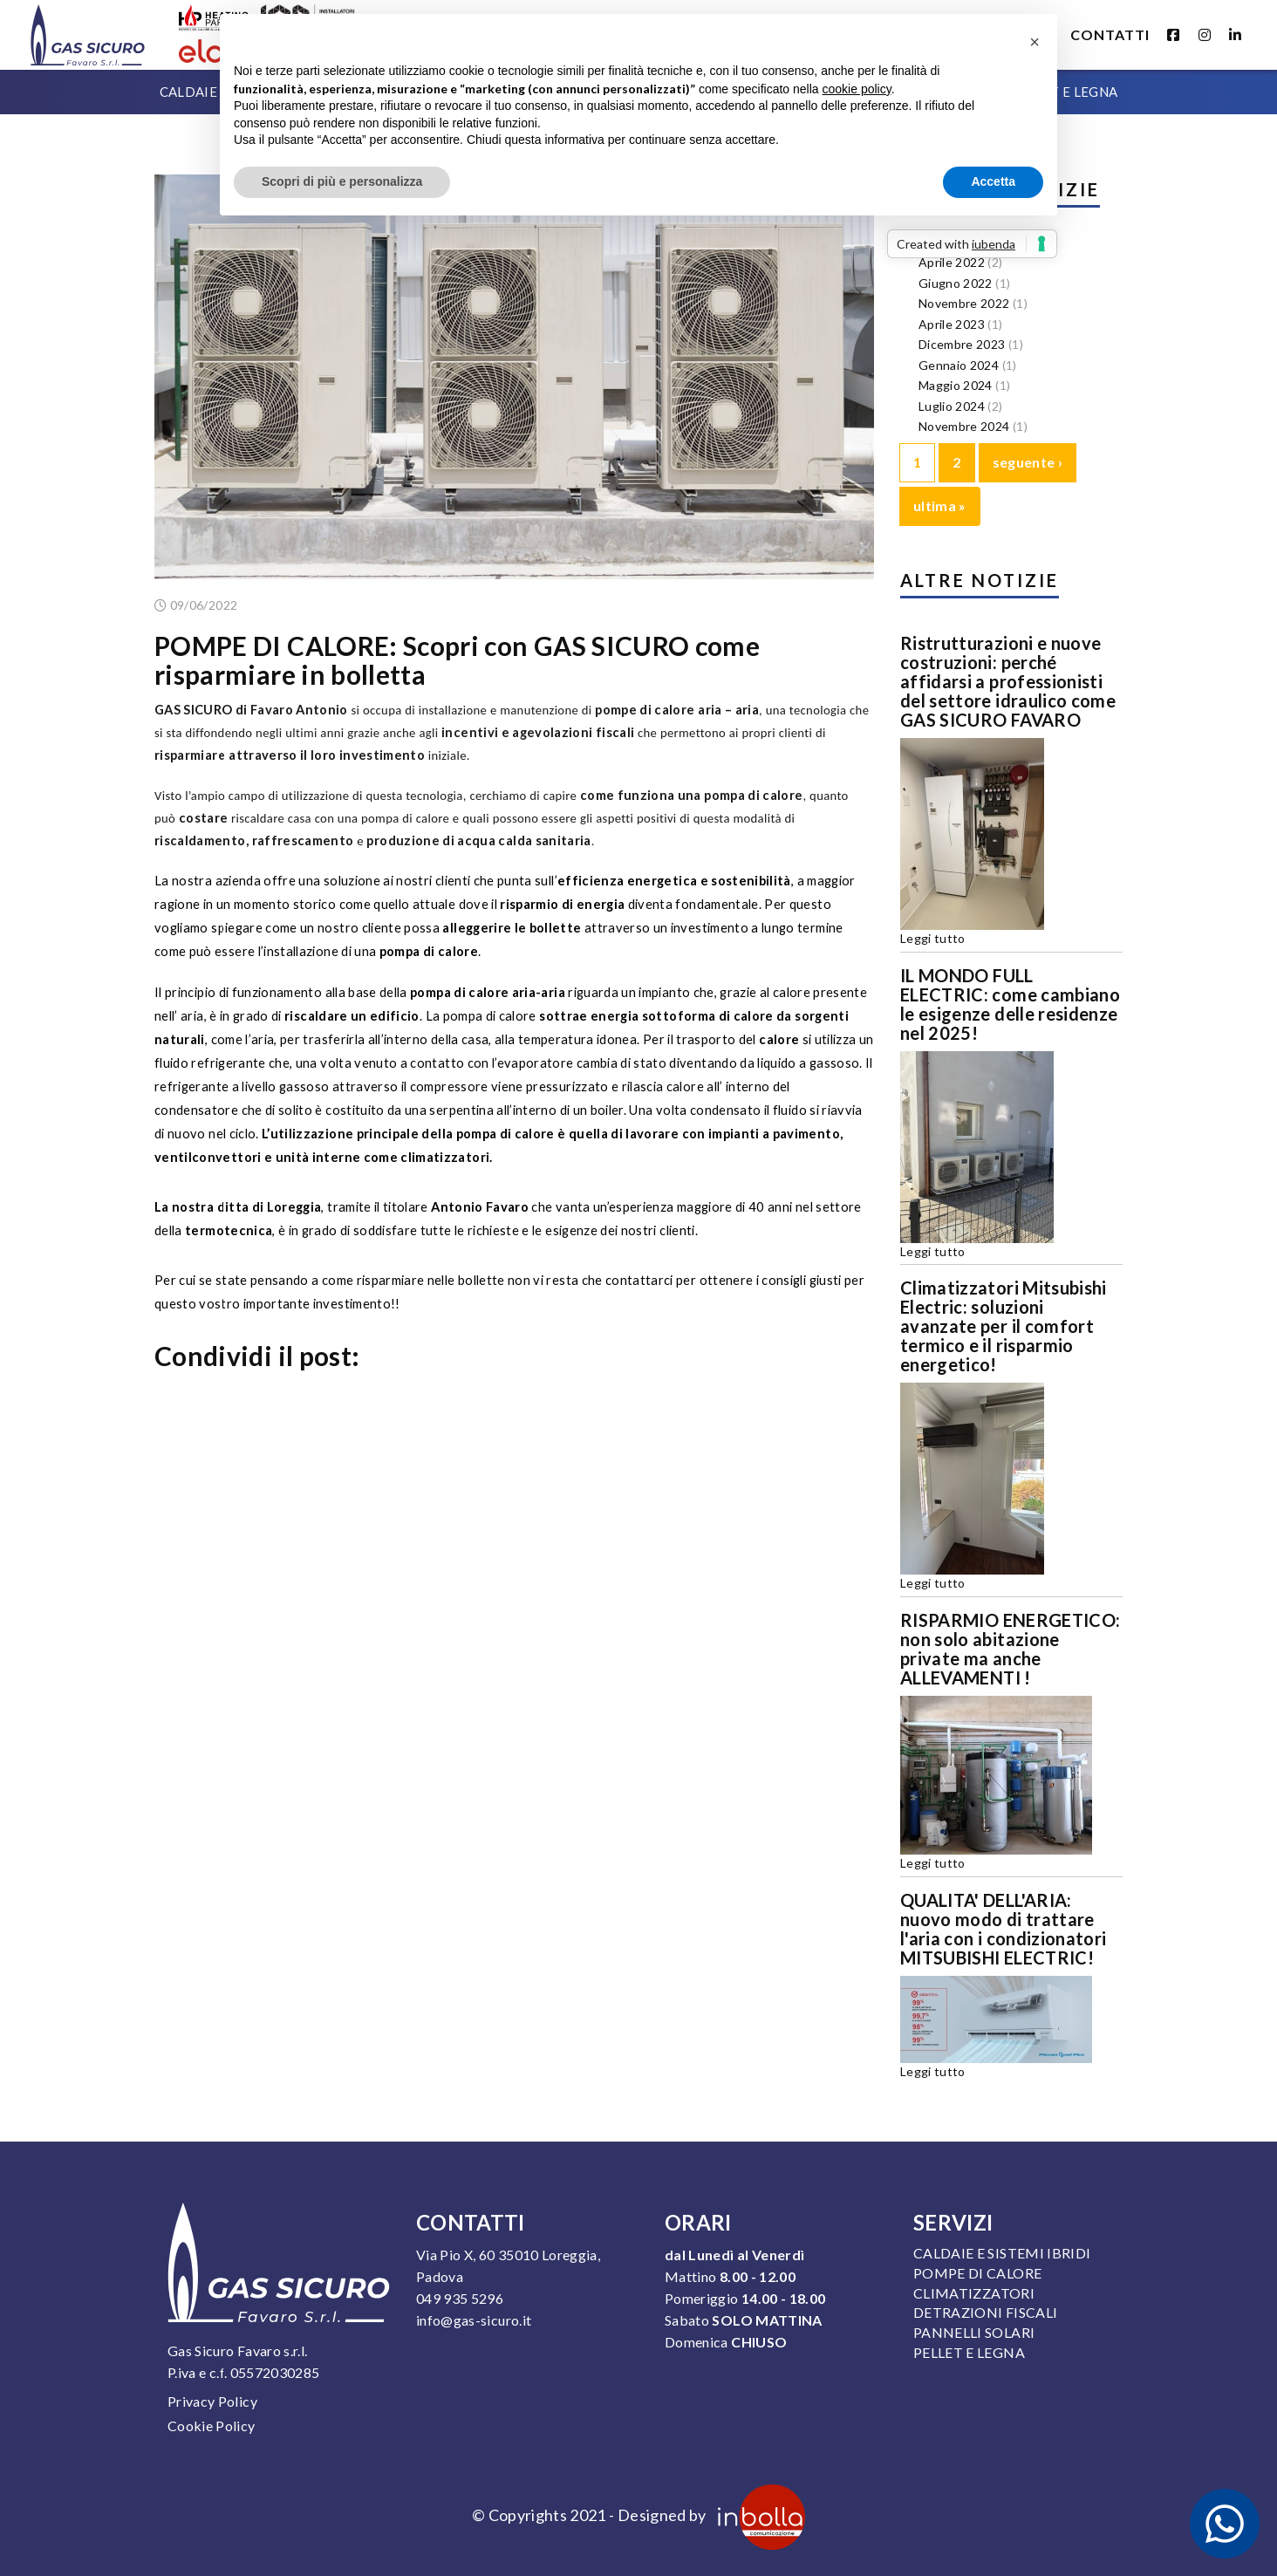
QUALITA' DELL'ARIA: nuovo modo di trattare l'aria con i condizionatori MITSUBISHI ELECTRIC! (1003, 1928)
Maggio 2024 (955, 385)
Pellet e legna (969, 2352)
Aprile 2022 (951, 262)
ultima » (939, 505)
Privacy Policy (212, 2401)
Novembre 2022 (964, 303)
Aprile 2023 (951, 324)
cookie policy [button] (857, 89)
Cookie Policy (211, 2425)
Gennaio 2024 (958, 365)
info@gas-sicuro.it (473, 2320)
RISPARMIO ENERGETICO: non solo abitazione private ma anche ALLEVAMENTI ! (1010, 1648)
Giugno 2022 (955, 283)
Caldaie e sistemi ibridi (1001, 2253)
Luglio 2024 (951, 406)
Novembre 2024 (964, 426)
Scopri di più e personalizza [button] (342, 181)
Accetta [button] (993, 181)
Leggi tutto (933, 938)
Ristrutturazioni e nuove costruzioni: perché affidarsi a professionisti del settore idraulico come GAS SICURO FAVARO (1008, 681)
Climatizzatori (974, 2293)
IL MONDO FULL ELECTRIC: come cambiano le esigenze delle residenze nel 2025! (1010, 1004)
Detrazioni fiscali (985, 2312)
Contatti (1110, 34)
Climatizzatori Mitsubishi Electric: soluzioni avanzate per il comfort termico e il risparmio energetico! (1003, 1326)
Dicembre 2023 (962, 344)
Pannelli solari (974, 2332)
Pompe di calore (977, 2273)
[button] (1034, 42)
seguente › (1028, 462)
